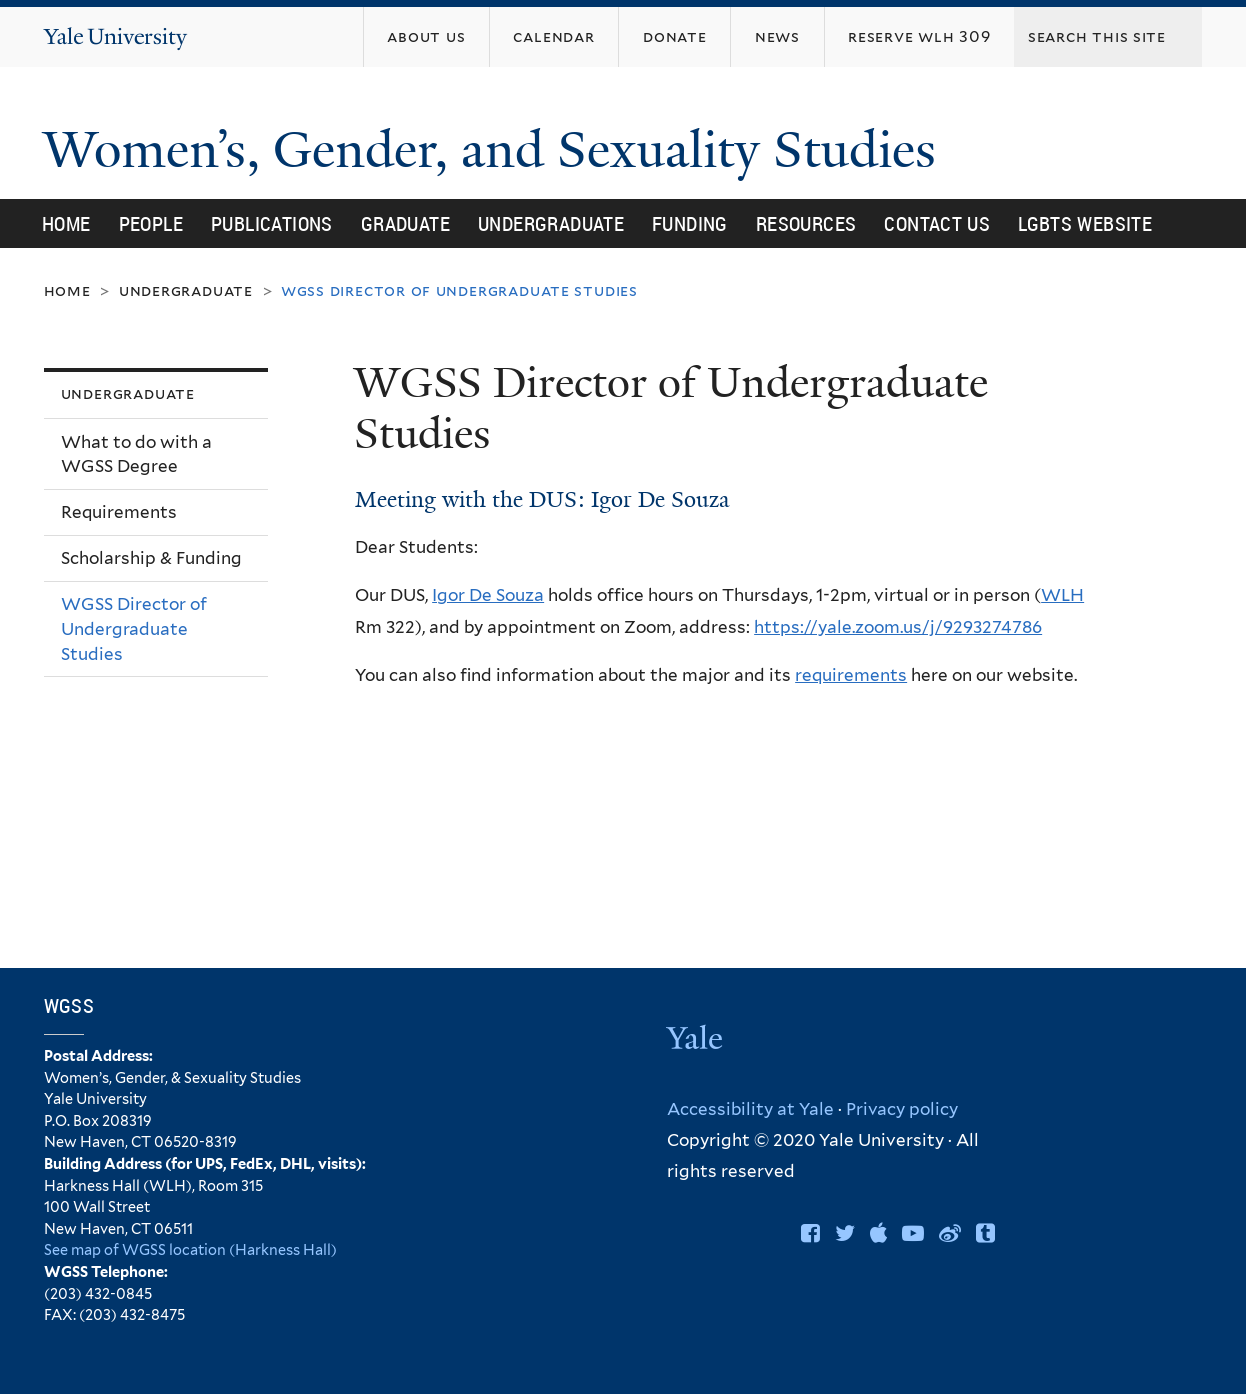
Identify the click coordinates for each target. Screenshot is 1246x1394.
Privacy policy (902, 1109)
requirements (851, 675)
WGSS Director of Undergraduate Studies (134, 628)
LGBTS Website (1085, 223)
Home (66, 223)
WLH (1062, 595)
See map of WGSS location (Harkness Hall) (190, 1249)
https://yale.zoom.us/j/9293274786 (898, 627)
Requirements (119, 512)
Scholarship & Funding (151, 558)
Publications (272, 223)
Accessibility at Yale (750, 1109)
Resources (806, 223)
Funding (690, 223)
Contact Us (937, 223)
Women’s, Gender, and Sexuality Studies (496, 150)
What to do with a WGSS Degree (136, 454)
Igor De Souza (488, 595)
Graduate (405, 223)
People (151, 223)
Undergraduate (551, 223)
